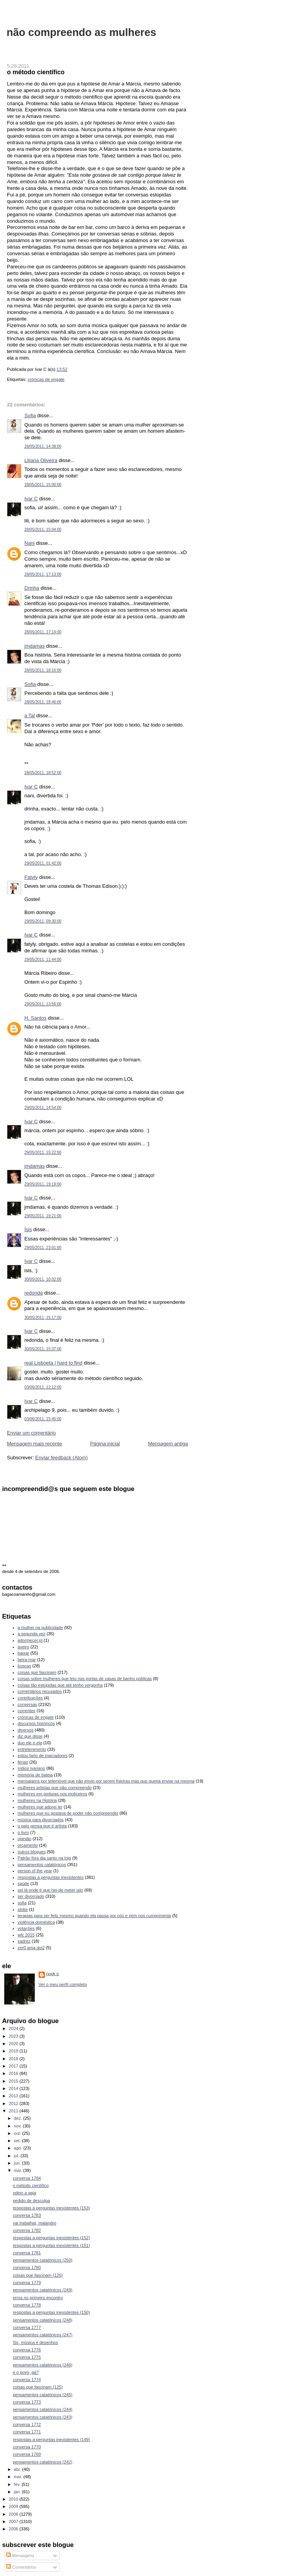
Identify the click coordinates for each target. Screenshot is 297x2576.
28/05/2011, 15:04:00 (42, 529)
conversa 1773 (27, 2402)
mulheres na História (37, 1800)
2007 (14, 2521)
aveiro (23, 1647)
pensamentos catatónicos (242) (42, 2462)
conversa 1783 (27, 2215)
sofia (22, 1902)
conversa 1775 (27, 2357)
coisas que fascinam (37, 1672)
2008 (14, 2514)
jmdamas (34, 646)
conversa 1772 (27, 2424)
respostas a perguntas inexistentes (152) (51, 2237)
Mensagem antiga (168, 1444)
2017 (14, 2066)
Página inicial (105, 1444)
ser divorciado (31, 1896)
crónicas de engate (45, 379)
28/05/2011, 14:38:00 (42, 446)
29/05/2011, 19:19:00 (42, 1184)
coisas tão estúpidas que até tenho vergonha (60, 1685)
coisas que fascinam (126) (38, 2275)
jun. (18, 2163)
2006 (14, 2529)
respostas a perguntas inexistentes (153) (51, 2208)
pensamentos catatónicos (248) (42, 2320)
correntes (27, 1710)
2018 (14, 2058)
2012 (14, 2103)
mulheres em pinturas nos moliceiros (52, 1793)
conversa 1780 (27, 2267)
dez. (18, 2118)
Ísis (28, 1229)
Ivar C (31, 499)
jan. (18, 2491)
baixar (23, 1653)
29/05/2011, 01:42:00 (42, 863)
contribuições (30, 1698)
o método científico (36, 71)
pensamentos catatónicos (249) (42, 2290)
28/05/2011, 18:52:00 (42, 773)
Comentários (21, 2567)
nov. (18, 2126)
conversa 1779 (27, 2282)
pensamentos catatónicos (42, 1864)
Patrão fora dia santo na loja (44, 1858)
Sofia (30, 415)
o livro (23, 1832)
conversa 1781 (27, 2252)
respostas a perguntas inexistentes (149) (51, 2439)
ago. (19, 2148)
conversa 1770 (27, 2447)
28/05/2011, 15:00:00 (42, 485)
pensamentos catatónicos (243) (42, 2417)
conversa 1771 (27, 2431)
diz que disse (30, 1736)
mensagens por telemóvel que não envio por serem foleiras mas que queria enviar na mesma (106, 1781)
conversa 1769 (27, 2454)
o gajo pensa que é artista (42, 1826)
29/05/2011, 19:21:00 (42, 1216)
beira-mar (27, 1659)
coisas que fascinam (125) (38, 2387)
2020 (14, 2043)
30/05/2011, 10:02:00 (42, 1279)
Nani (29, 543)
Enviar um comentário (31, 1433)
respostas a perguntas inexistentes (51, 1877)
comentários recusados (40, 1691)
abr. (18, 2469)
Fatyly (31, 877)
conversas (27, 1704)
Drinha (31, 588)
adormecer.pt (30, 1640)
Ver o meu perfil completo (63, 1984)
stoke (23, 1909)
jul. (17, 2155)
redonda (33, 1293)
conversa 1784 (27, 2178)
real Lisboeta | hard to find (53, 1363)
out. (18, 2133)
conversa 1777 (27, 2327)
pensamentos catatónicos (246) (42, 2365)
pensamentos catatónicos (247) (42, 2334)
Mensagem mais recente (34, 1444)
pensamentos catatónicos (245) (42, 2394)
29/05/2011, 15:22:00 (42, 1152)
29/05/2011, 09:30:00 (42, 921)
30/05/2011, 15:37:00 (42, 1349)
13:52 (61, 369)
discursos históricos (36, 1723)
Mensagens (20, 2555)
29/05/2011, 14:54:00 (42, 1107)
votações (26, 1928)
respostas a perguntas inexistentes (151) (51, 2245)
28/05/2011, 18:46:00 (42, 702)
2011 (14, 2111)
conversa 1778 (27, 2305)
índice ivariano (31, 1768)
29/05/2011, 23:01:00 (42, 1247)
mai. (18, 2170)
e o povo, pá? (26, 2372)
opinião (25, 1838)
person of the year (35, 1870)
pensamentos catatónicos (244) (42, 2409)
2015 (14, 2081)
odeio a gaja (24, 2192)
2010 (14, 2499)
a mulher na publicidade (40, 1627)
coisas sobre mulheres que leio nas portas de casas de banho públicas (85, 1678)
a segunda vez (32, 1633)
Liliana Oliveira (40, 460)
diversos (26, 1730)
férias (23, 1762)
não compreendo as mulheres (81, 32)
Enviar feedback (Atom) (61, 1457)
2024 (14, 2028)
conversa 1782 (27, 2230)
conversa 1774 (27, 2379)
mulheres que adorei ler (40, 1807)
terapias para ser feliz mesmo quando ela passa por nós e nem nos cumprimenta (94, 1915)
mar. (19, 2476)
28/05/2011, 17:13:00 (42, 574)
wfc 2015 (26, 1935)
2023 (14, 2036)
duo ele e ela (30, 1742)
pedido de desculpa (31, 2200)
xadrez (24, 1941)
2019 (14, 2051)
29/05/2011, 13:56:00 (42, 1004)
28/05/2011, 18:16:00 (42, 670)
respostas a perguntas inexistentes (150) (51, 2312)
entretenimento (32, 1749)
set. (18, 2140)
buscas (24, 1665)
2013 (14, 2095)
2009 (14, 2506)
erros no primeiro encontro (38, 2297)
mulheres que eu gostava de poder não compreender (68, 1813)
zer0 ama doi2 (31, 1947)
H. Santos (35, 1018)
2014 (14, 2088)
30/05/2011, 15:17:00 (42, 1317)
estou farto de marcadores (43, 1755)
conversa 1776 (27, 2349)
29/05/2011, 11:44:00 (42, 959)
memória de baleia (35, 1774)
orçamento (28, 1845)
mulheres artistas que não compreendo (55, 1787)
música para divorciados (41, 1819)
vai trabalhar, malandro (34, 2223)
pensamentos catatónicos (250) (42, 2260)
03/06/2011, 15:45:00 (42, 1419)
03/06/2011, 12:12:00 (42, 1387)
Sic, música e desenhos (35, 2342)
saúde (23, 1883)
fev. (18, 2484)
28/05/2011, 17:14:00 (42, 632)
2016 (14, 2073)
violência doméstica (36, 1922)
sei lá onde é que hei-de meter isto (51, 1890)
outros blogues (32, 1851)
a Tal (29, 715)
